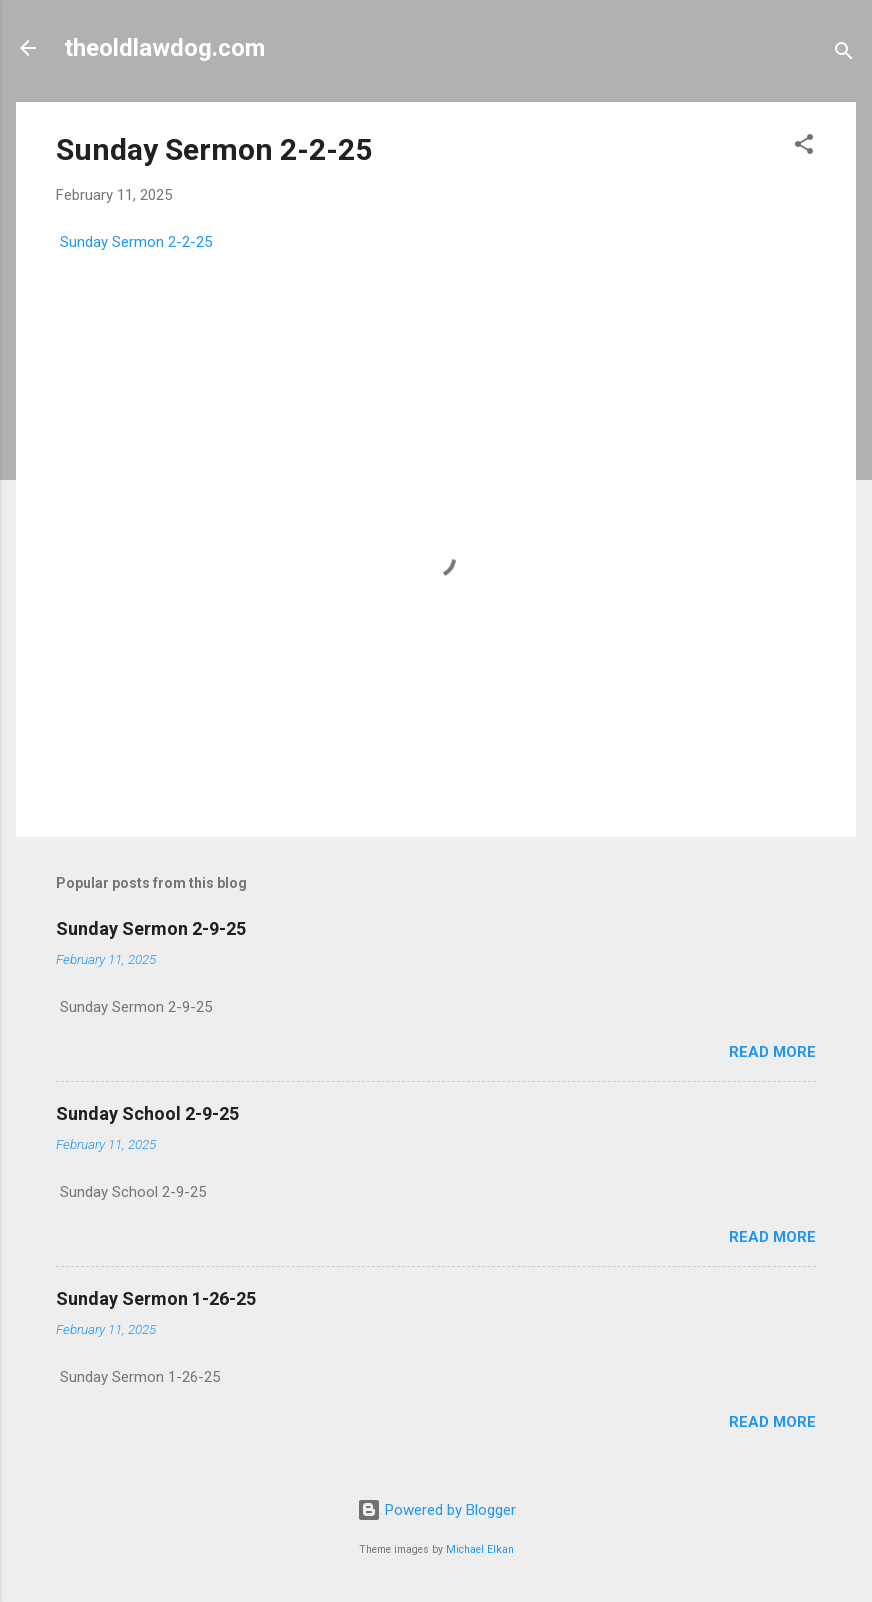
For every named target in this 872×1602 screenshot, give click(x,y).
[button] (804, 147)
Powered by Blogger (436, 1510)
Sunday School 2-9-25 (147, 1113)
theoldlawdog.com (164, 48)
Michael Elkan (480, 1549)
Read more (772, 1052)
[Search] (844, 54)
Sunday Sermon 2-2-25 (214, 149)
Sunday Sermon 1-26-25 (156, 1298)
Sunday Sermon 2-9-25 (151, 928)
